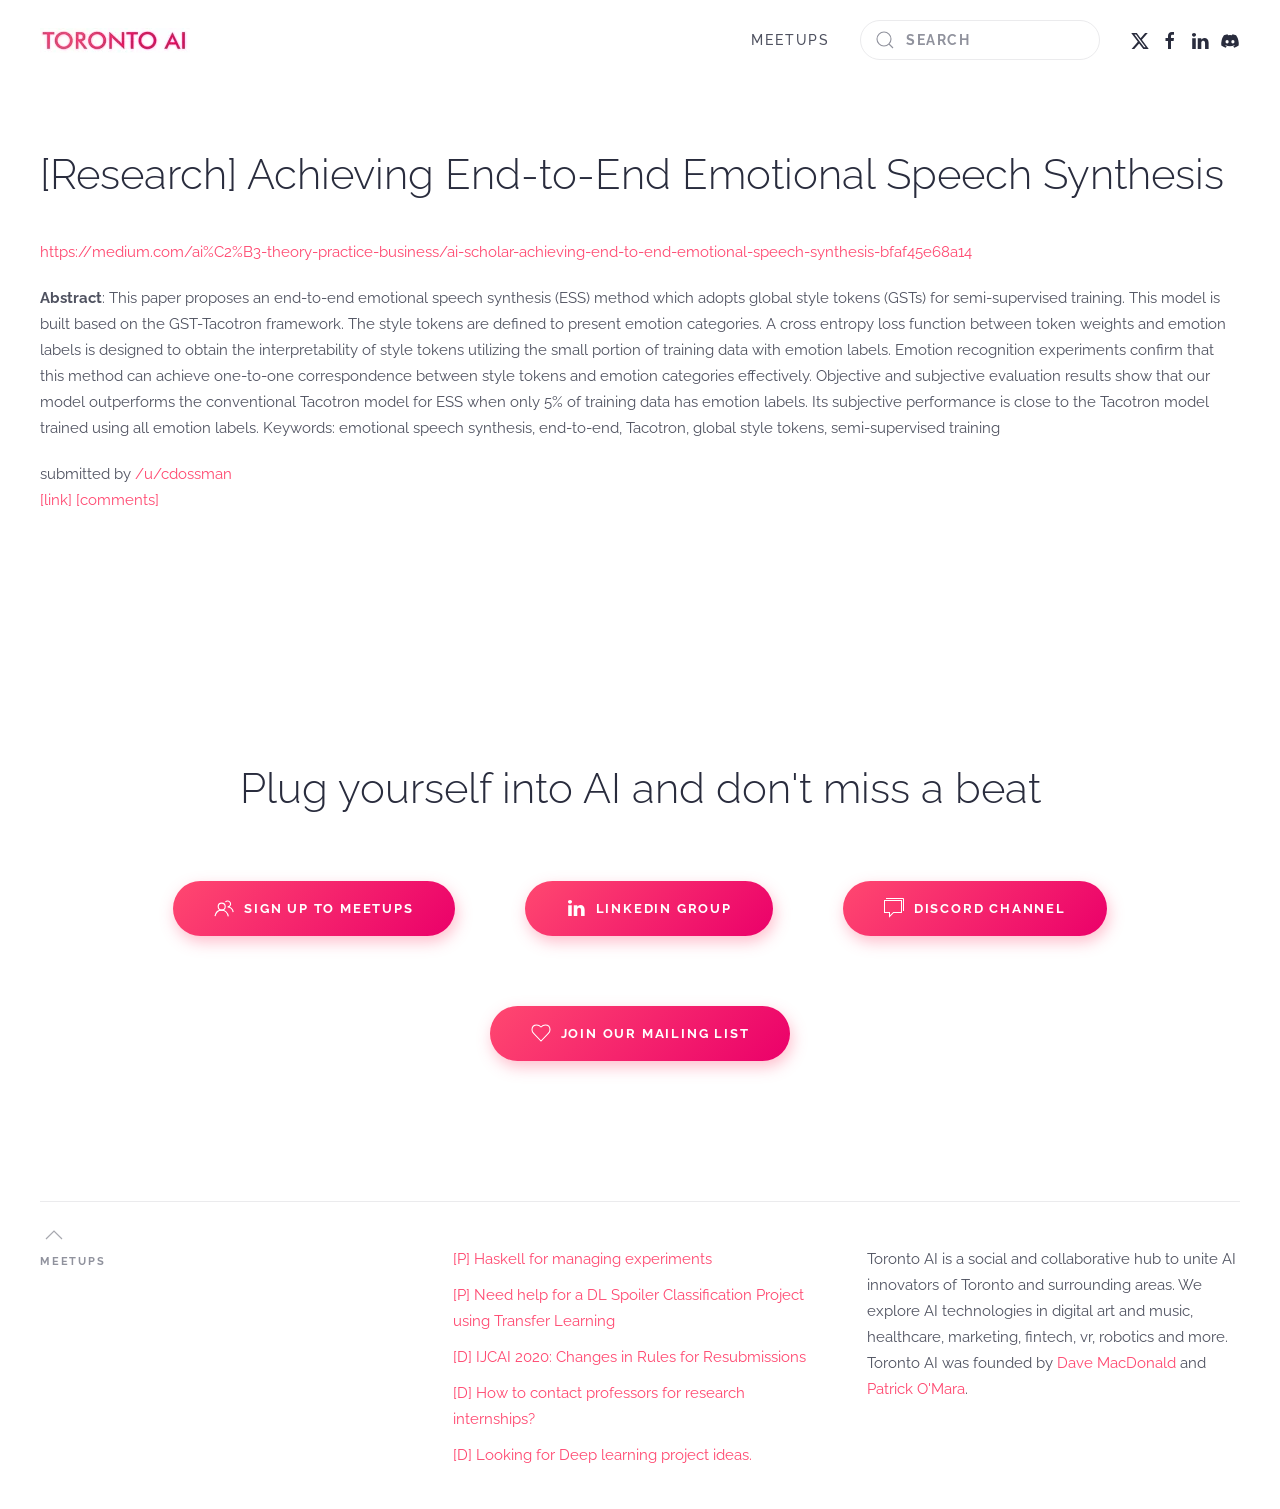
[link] (56, 500)
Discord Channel (975, 908)
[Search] (980, 40)
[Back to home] (115, 40)
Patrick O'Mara (916, 1389)
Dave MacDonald (1116, 1363)
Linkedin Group (649, 908)
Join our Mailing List (640, 1033)
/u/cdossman (183, 474)
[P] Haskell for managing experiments (582, 1259)
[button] (54, 1235)
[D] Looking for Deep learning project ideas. (602, 1455)
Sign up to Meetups (313, 908)
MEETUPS (790, 40)
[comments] (117, 500)
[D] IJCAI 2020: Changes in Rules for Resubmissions (629, 1357)
